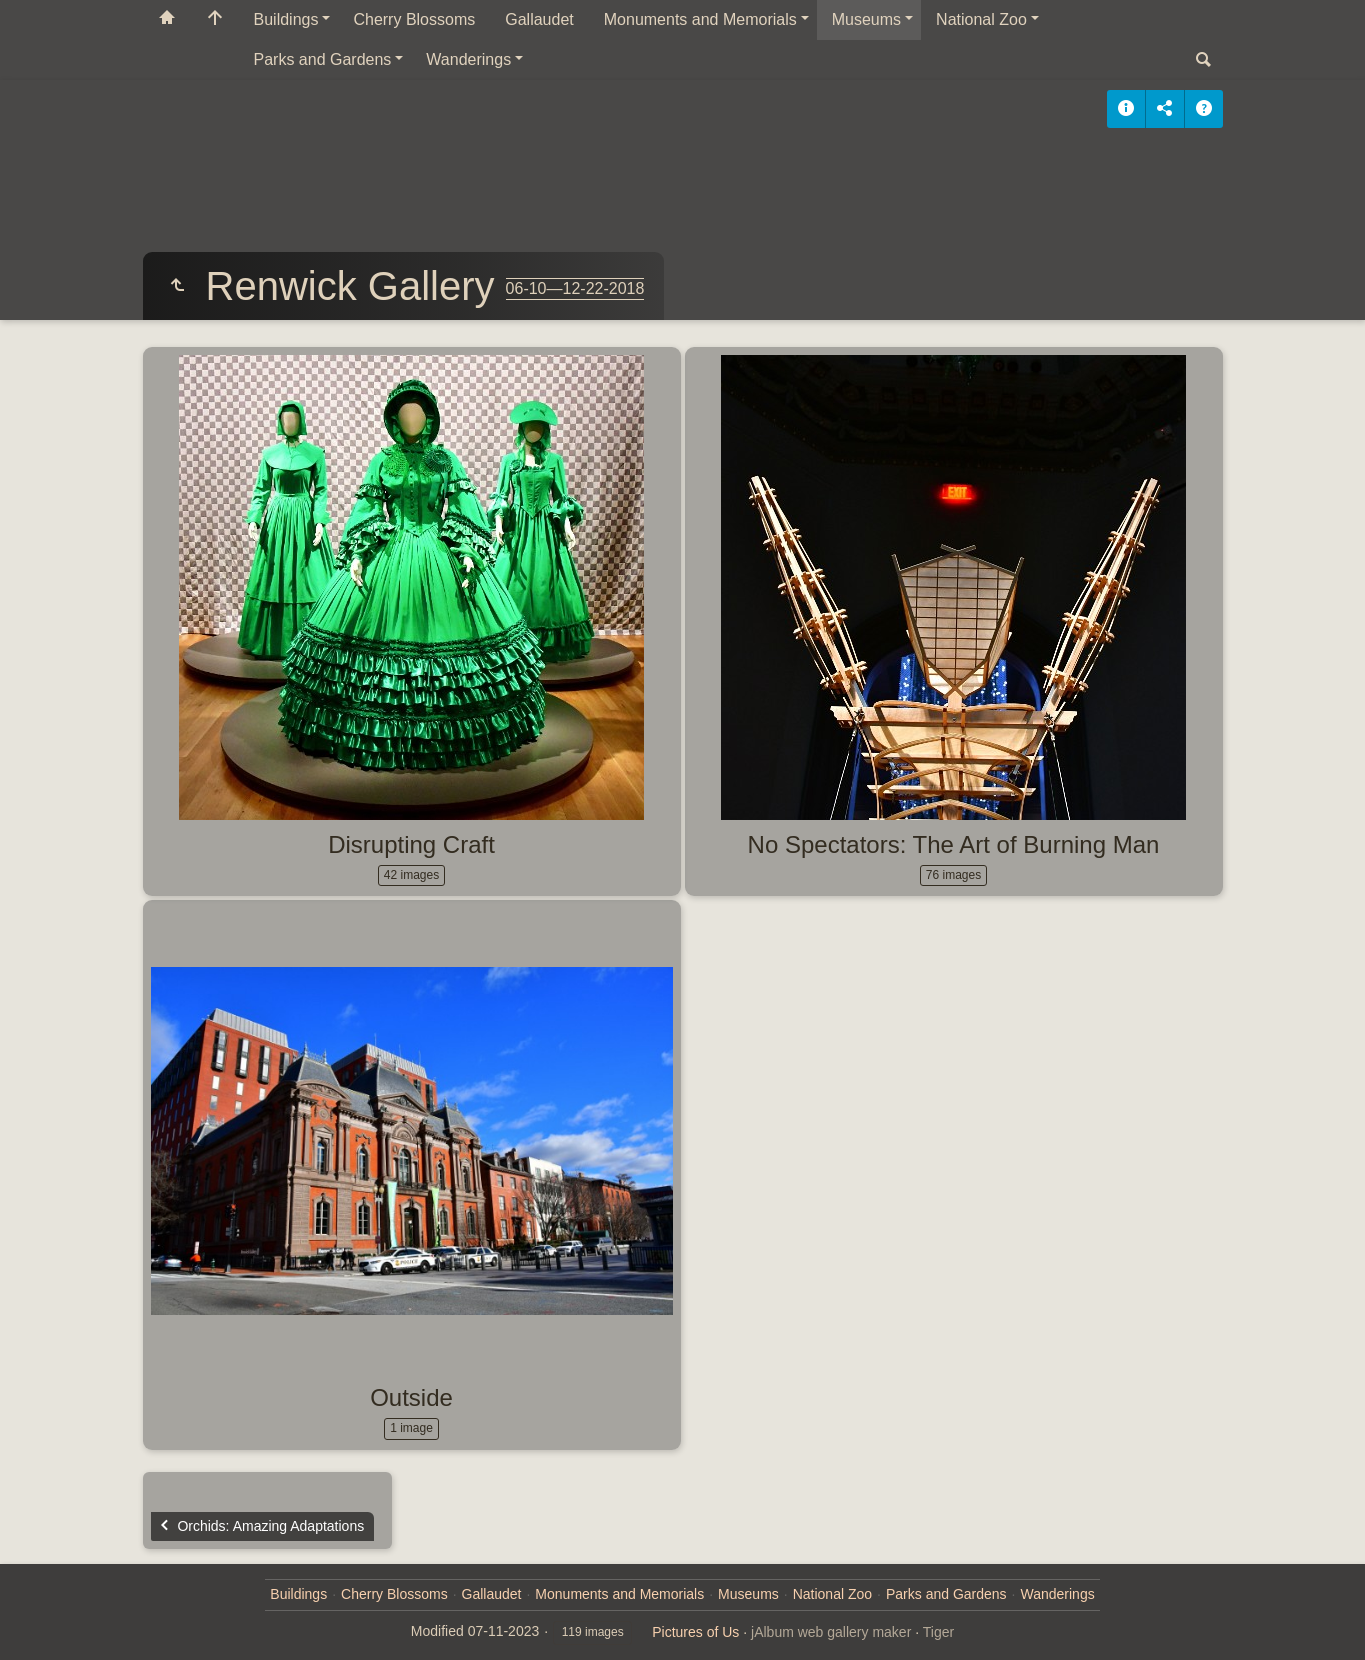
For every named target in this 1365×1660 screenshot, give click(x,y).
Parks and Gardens (323, 59)
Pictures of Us (695, 1632)
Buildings (286, 19)
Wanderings (468, 59)
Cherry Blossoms (414, 19)
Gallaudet (539, 19)
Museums (866, 19)
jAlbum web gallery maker (831, 1632)
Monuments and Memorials (700, 19)
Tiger (938, 1632)
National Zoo (981, 19)
